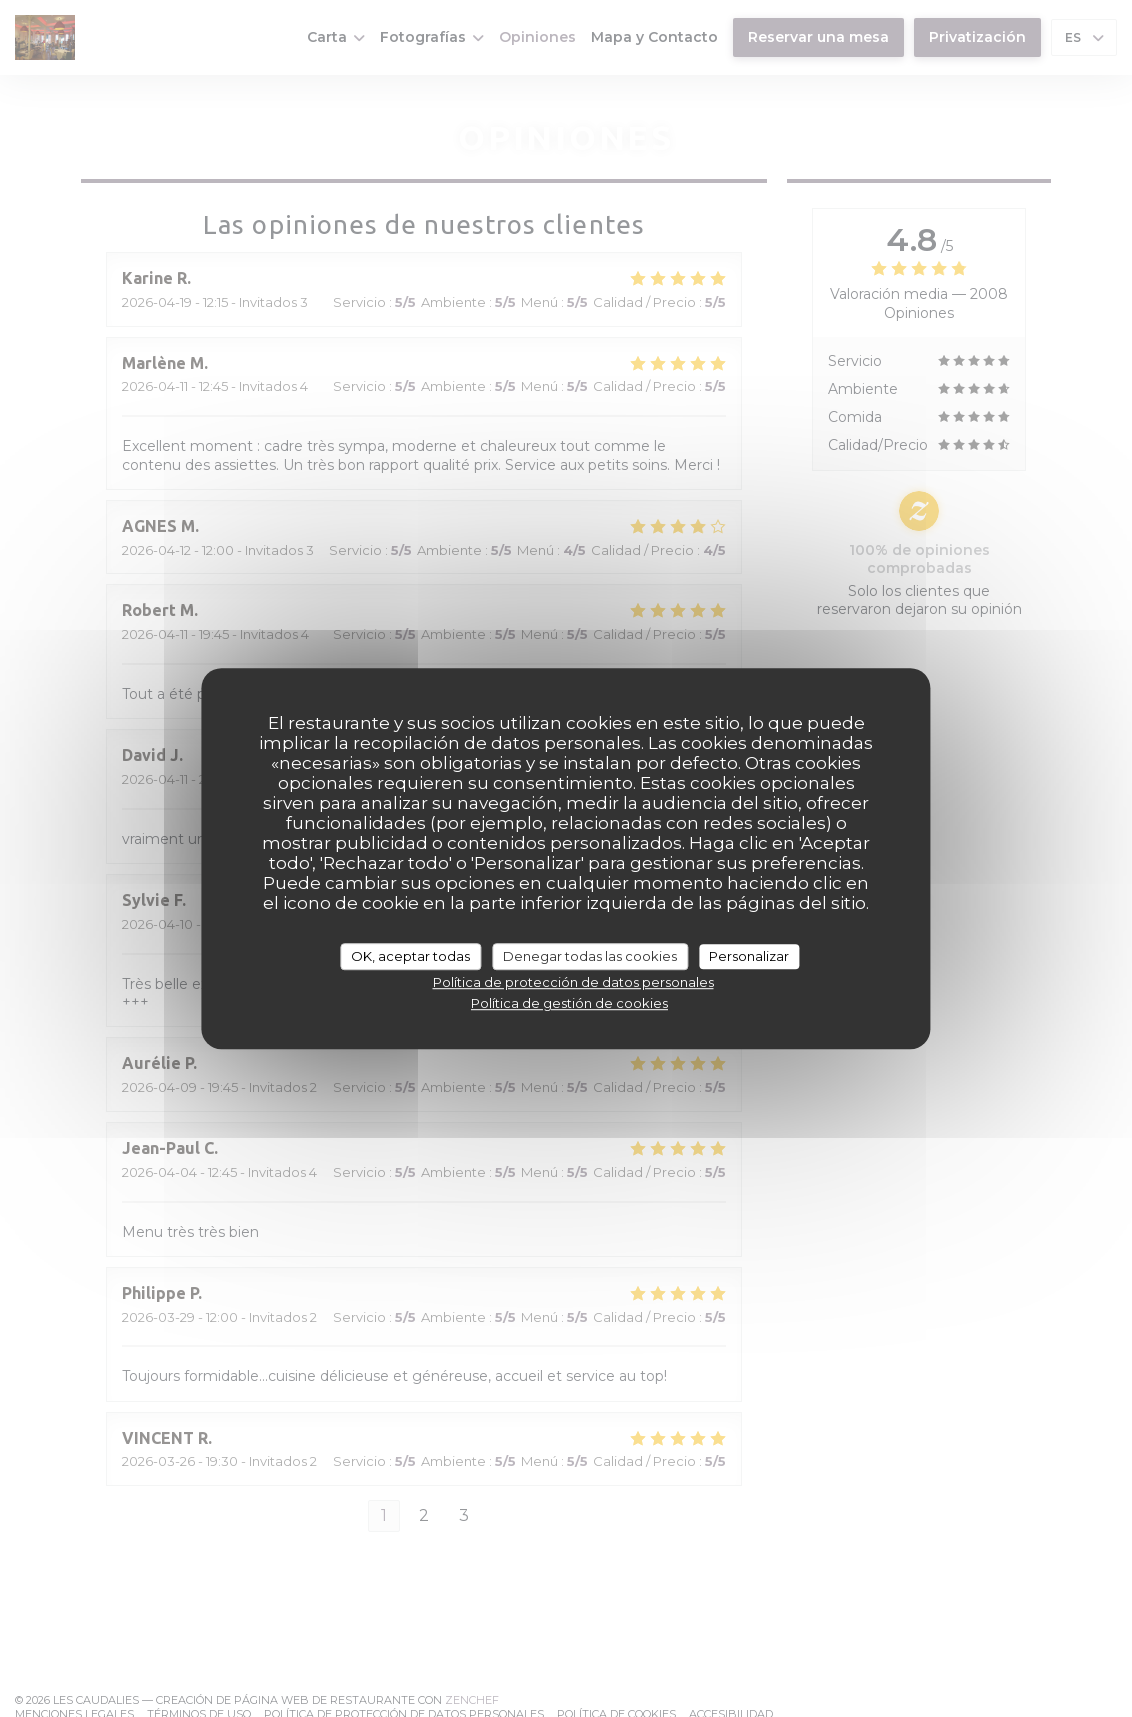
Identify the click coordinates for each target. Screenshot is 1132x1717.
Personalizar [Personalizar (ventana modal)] (749, 956)
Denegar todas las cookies (590, 956)
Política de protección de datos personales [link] (573, 982)
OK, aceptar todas (410, 956)
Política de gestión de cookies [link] (569, 1003)
